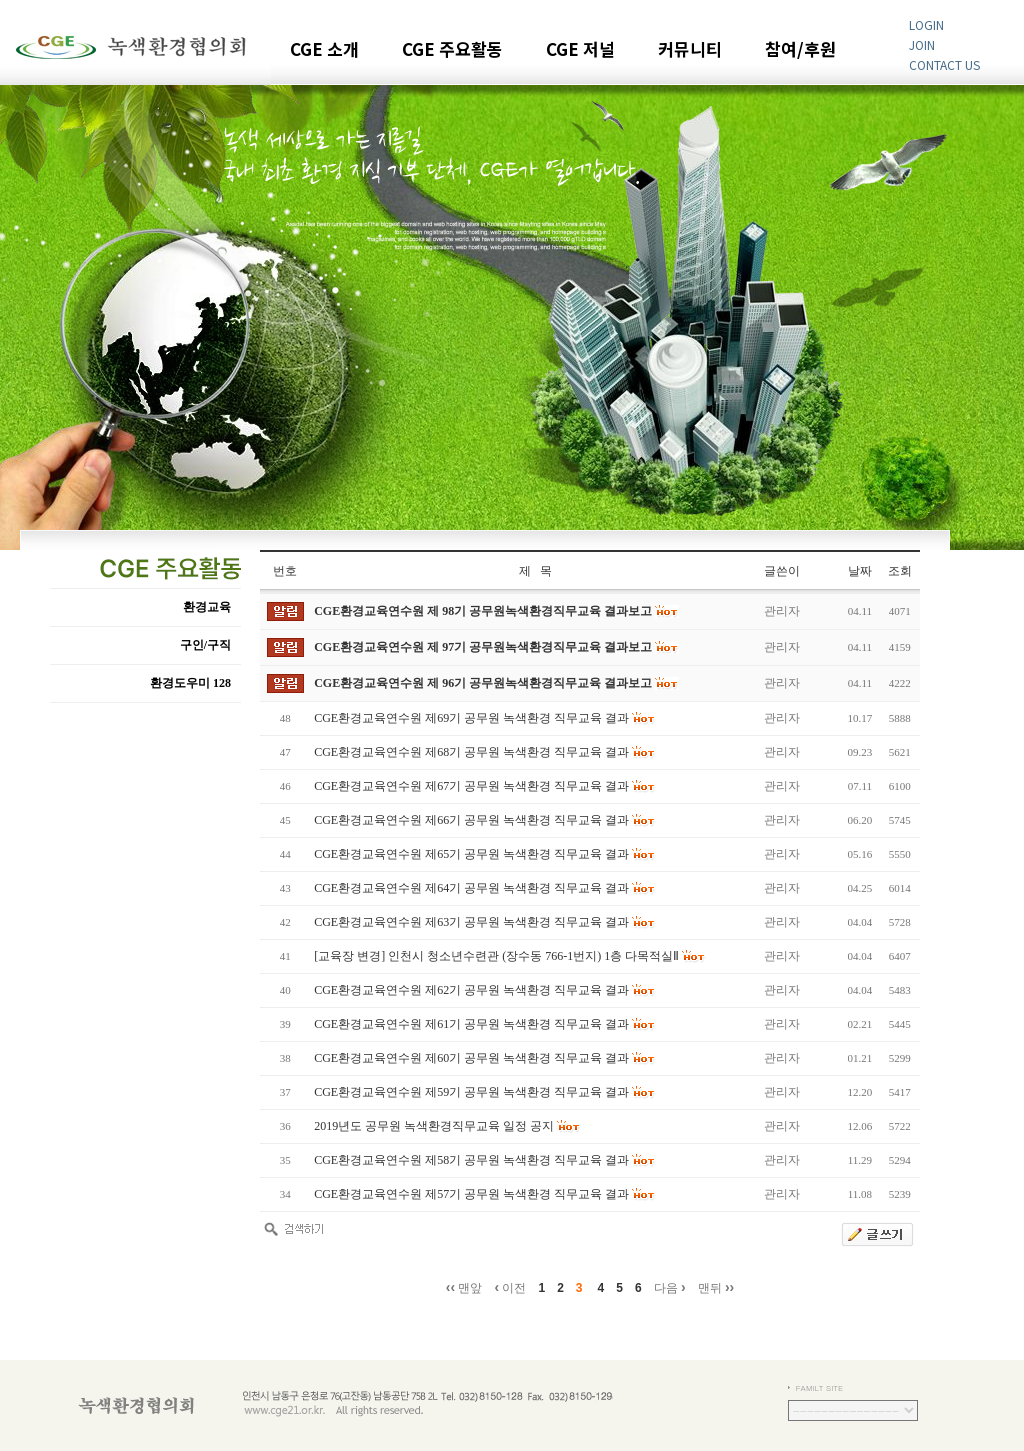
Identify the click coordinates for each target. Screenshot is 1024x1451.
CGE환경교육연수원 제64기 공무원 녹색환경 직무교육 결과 (471, 888)
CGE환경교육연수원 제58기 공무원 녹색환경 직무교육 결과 (471, 1160)
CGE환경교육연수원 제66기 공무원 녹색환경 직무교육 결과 (471, 820)
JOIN (922, 44)
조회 (900, 571)
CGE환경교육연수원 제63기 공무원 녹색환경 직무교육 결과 (471, 922)
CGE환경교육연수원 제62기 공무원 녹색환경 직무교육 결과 (471, 990)
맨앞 (464, 1287)
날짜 (860, 571)
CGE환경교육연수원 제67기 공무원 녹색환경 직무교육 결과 (471, 786)
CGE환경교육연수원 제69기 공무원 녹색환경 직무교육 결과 (471, 718)
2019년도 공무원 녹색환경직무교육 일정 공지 (434, 1126)
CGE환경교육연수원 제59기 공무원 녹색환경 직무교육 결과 (471, 1092)
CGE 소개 (324, 50)
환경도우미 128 (190, 683)
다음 (670, 1287)
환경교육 (207, 607)
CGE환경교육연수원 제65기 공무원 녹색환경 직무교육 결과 (471, 854)
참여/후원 (800, 50)
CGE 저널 (580, 50)
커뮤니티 (690, 50)
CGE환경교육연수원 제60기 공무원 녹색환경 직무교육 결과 (471, 1058)
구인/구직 (205, 645)
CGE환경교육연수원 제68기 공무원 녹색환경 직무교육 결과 (471, 752)
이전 (510, 1287)
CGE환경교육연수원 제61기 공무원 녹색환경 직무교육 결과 (471, 1024)
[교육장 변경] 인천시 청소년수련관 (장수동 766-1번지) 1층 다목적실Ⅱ (496, 956)
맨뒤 (716, 1287)
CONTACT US (944, 64)
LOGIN (926, 24)
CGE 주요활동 (452, 50)
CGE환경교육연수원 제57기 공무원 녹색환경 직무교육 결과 (471, 1194)
